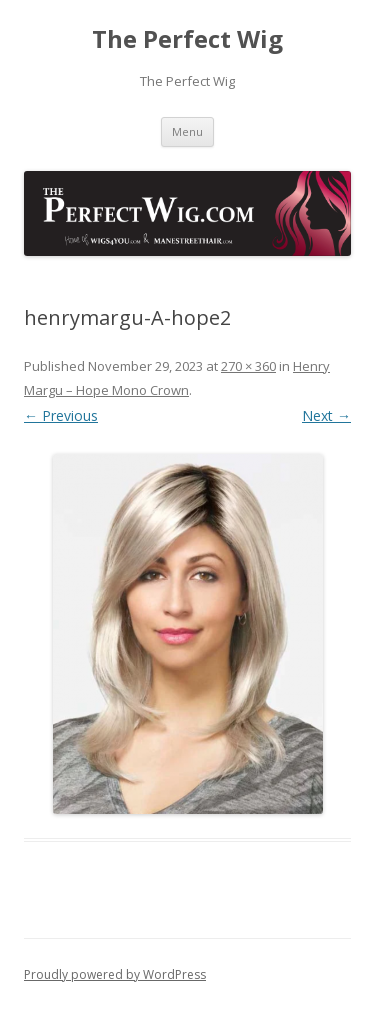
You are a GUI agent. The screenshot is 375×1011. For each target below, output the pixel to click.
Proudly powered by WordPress (115, 974)
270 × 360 (248, 366)
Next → (326, 415)
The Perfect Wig (187, 39)
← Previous (61, 415)
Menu (187, 131)
